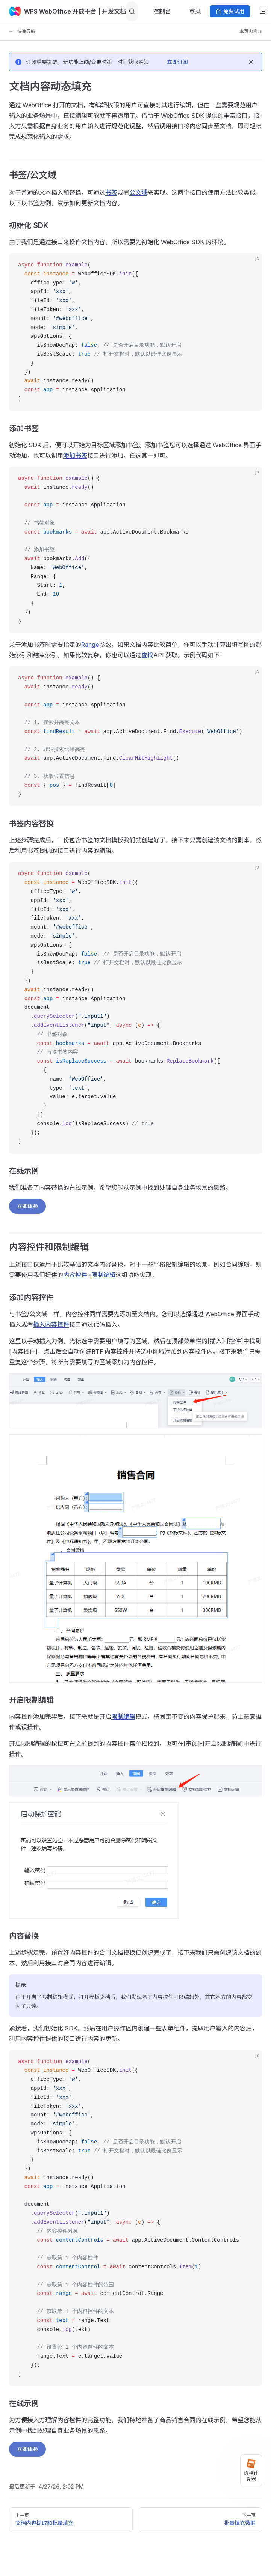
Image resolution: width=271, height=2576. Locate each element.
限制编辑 (103, 1275)
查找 (147, 655)
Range (90, 644)
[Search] (132, 11)
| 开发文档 (111, 11)
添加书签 (75, 455)
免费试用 (230, 11)
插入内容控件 (51, 1324)
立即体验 (27, 1206)
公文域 (138, 192)
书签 (111, 192)
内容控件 (75, 1275)
